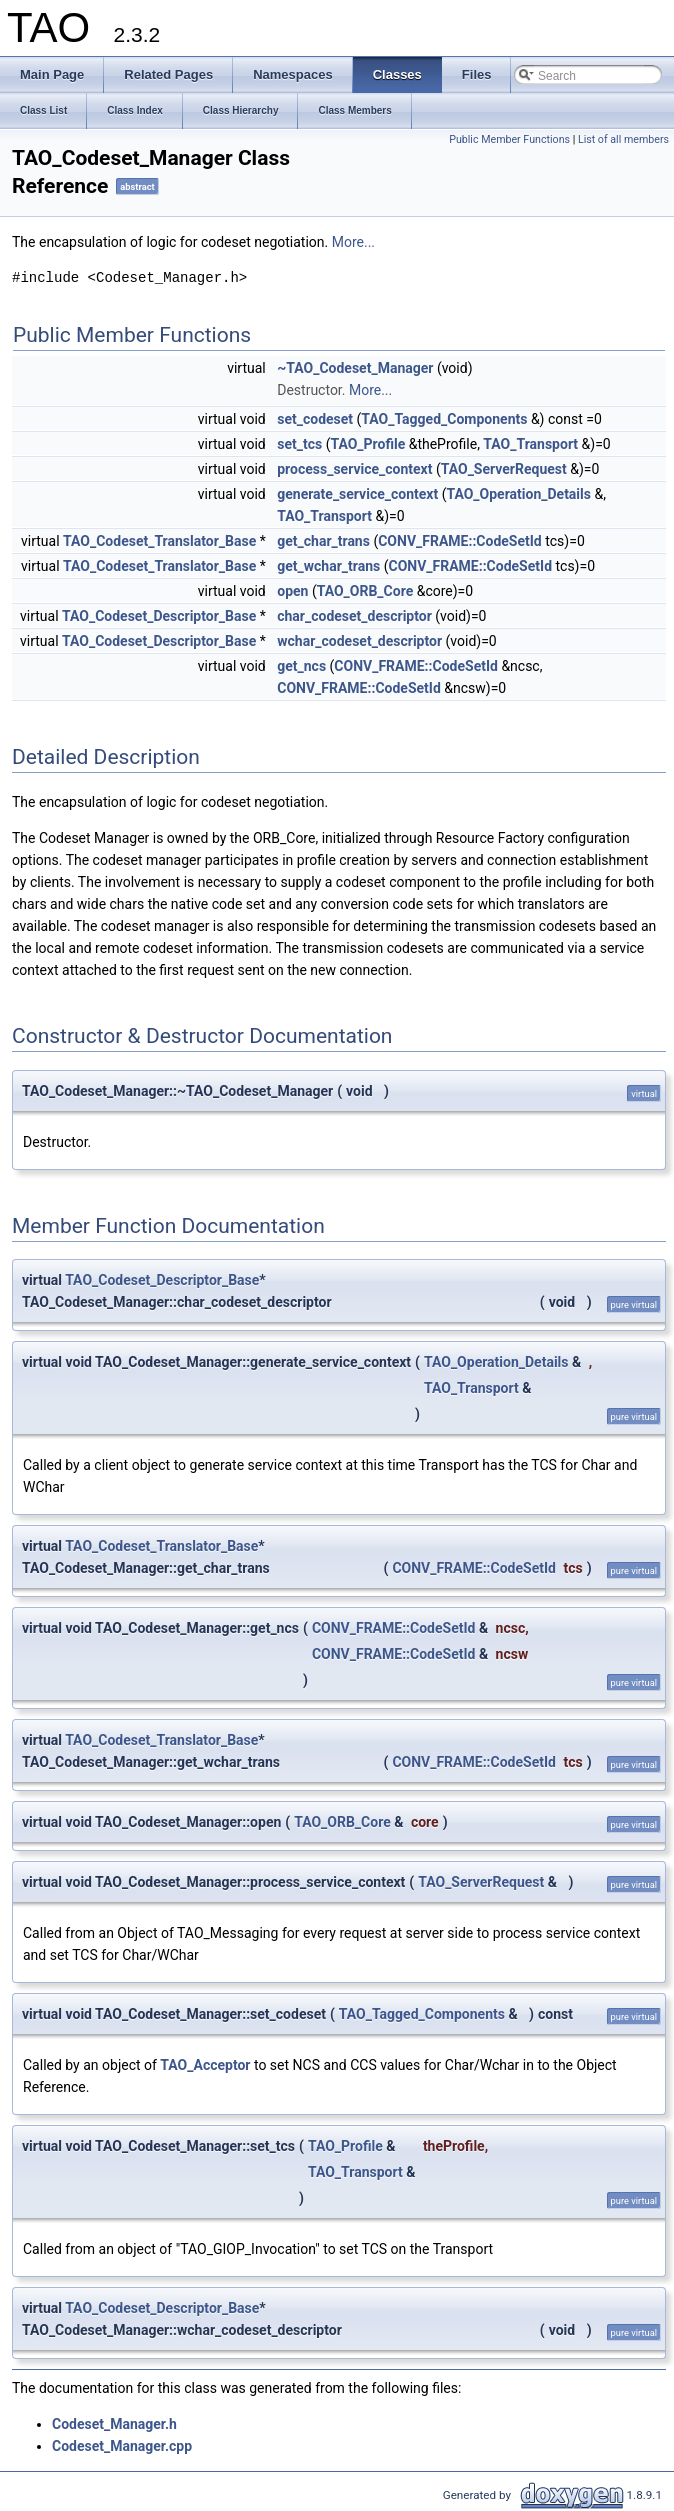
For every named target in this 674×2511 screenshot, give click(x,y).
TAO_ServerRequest (504, 469)
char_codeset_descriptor (354, 616)
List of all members (623, 139)
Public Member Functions (509, 139)
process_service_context (354, 469)
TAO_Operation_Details (518, 494)
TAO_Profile (367, 444)
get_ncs (301, 666)
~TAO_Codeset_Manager (355, 368)
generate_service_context (357, 494)
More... (353, 242)
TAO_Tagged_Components (444, 419)
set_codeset (315, 419)
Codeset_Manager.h (114, 2424)
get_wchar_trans (328, 566)
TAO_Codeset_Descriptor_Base (159, 616)
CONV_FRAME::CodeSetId (460, 541)
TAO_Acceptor (205, 2065)
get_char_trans (323, 541)
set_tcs (299, 444)
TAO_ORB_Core (365, 591)
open (292, 591)
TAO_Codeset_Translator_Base (159, 541)
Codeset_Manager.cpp (122, 2446)
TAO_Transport (530, 444)
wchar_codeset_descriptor (359, 641)
